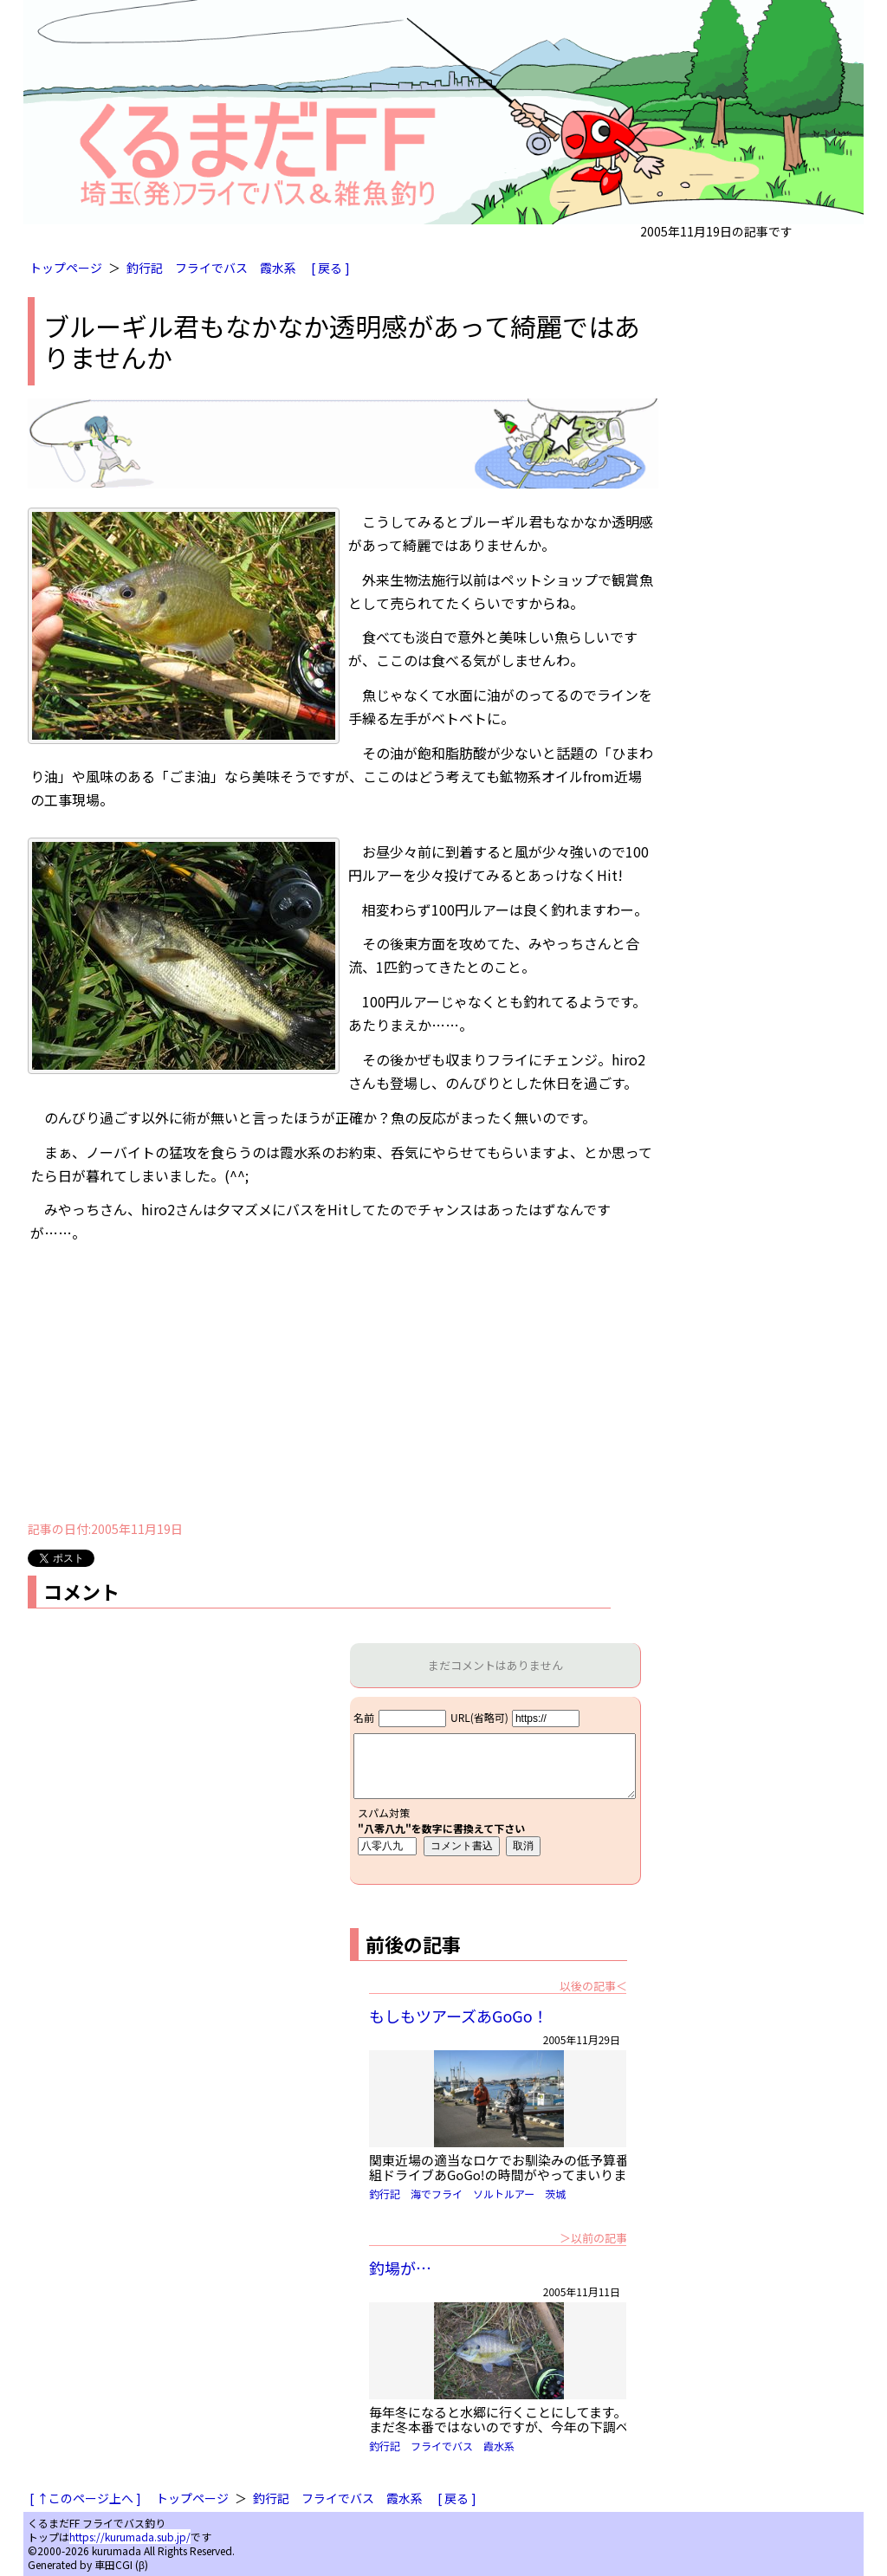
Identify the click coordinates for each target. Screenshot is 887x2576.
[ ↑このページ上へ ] (85, 2498)
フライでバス (211, 267)
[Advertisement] (343, 1387)
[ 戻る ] (330, 267)
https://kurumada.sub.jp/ (130, 2536)
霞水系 (278, 267)
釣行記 (144, 267)
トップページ (65, 267)
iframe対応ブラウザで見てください (495, 1790)
